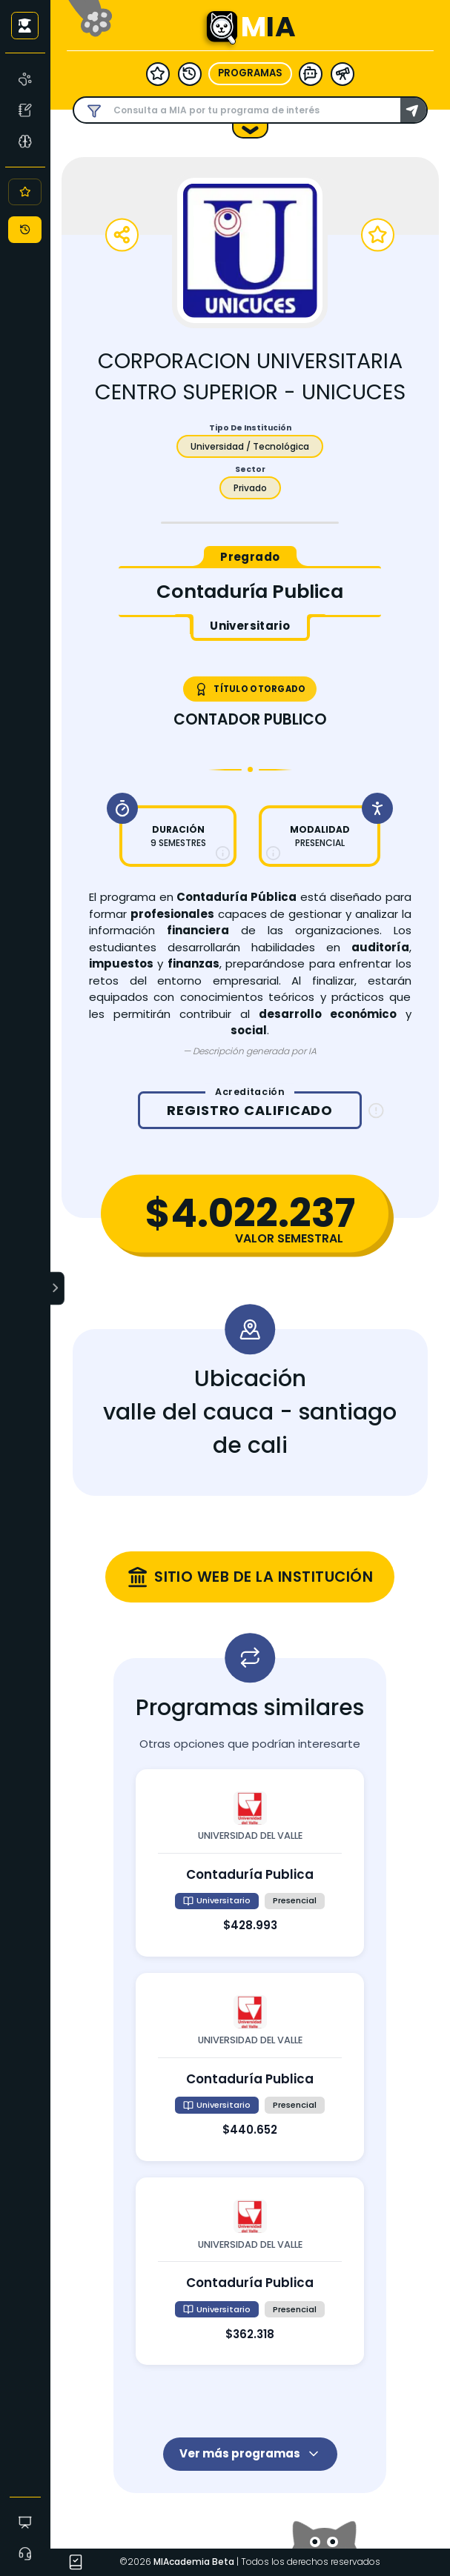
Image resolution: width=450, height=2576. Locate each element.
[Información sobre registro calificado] (376, 1110)
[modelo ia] (310, 73)
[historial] (190, 73)
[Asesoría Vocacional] (25, 141)
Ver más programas (250, 2453)
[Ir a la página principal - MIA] (221, 27)
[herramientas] (342, 73)
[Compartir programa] (122, 235)
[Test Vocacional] (25, 110)
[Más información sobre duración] (223, 853)
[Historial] (25, 229)
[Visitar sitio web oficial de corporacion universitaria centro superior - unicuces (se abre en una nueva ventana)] (249, 1576)
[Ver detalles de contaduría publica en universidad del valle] (250, 1863)
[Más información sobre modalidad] (273, 853)
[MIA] (25, 78)
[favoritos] (158, 73)
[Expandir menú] (57, 1288)
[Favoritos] (25, 192)
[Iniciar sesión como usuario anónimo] (25, 25)
